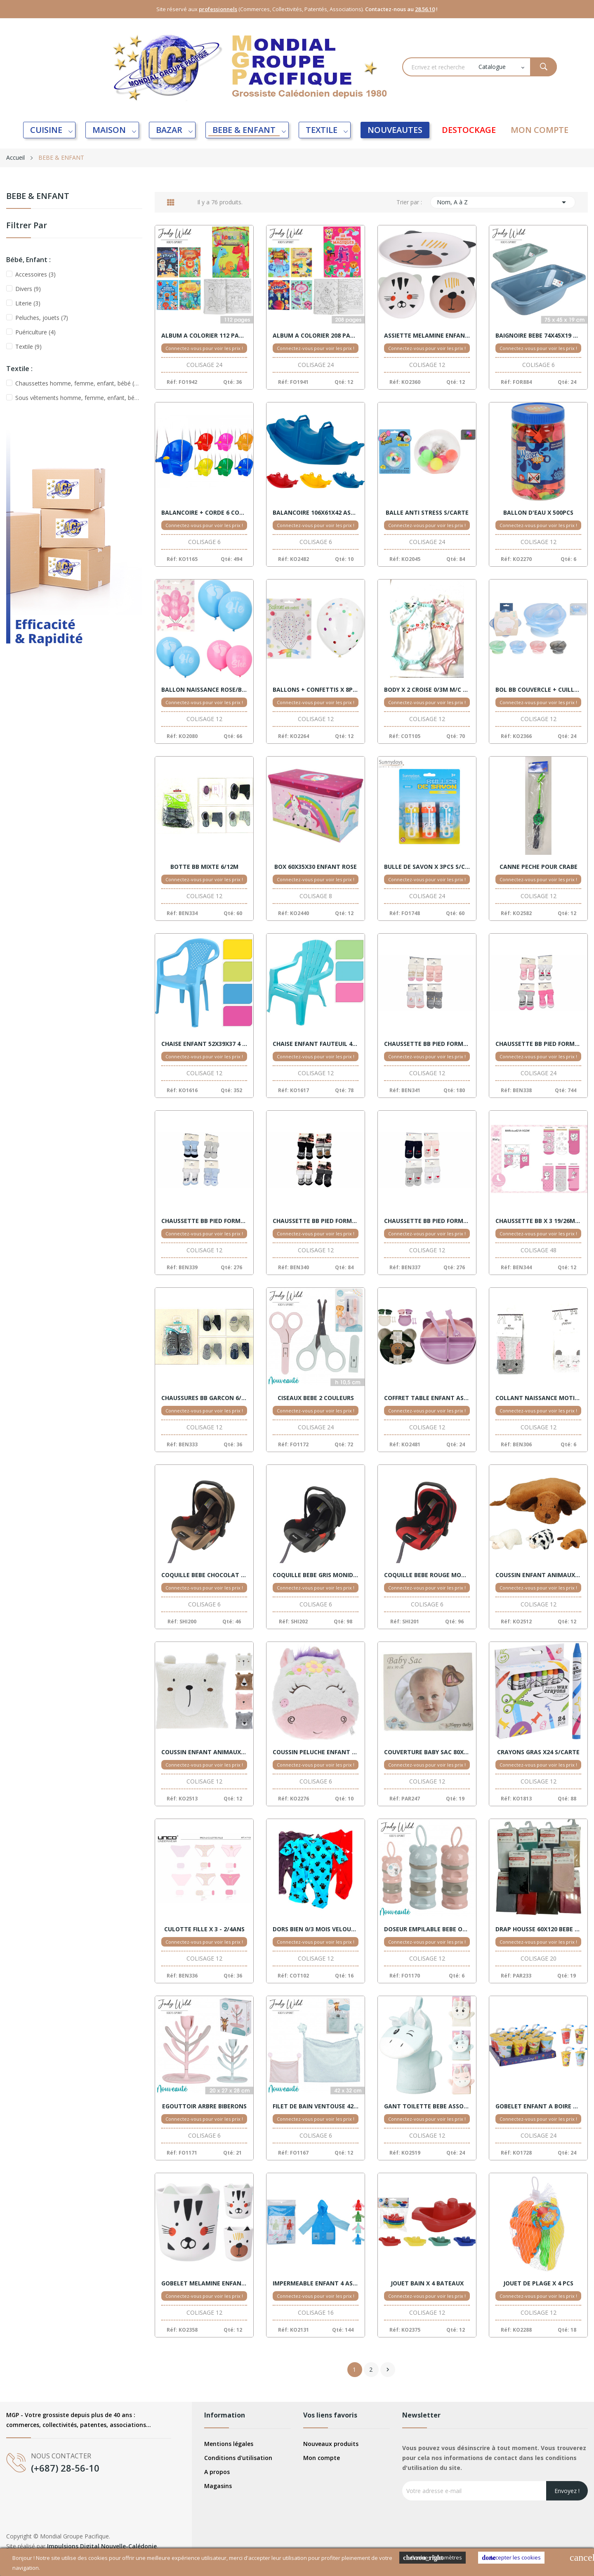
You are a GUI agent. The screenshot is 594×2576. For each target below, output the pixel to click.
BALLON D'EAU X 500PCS (538, 512)
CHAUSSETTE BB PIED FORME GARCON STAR (315, 1221)
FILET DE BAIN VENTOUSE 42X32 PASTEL (315, 2106)
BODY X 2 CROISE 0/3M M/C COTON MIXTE (427, 689)
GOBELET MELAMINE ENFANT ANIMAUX (204, 2283)
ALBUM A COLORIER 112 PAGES (204, 335)
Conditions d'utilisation (238, 2458)
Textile (28, 346)
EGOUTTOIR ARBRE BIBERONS (204, 2106)
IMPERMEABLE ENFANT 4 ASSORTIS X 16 (315, 2283)
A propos (217, 2472)
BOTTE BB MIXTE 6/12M (204, 866)
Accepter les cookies (511, 2558)
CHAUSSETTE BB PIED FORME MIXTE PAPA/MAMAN (427, 1221)
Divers (28, 289)
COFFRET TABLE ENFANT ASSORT (427, 1398)
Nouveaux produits (330, 2444)
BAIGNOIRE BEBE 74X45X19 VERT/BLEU (538, 335)
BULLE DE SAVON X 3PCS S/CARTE (427, 866)
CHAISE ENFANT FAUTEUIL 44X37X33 (315, 1044)
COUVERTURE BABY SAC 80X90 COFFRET (427, 1752)
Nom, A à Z (503, 202)
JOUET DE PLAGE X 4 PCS (538, 2283)
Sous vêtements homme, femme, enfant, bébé (77, 398)
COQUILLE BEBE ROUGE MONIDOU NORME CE (427, 1575)
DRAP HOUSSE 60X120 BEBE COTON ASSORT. (538, 1929)
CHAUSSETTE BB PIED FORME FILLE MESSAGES (538, 1044)
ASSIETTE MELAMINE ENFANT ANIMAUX (427, 335)
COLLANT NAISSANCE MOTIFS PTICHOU (538, 1398)
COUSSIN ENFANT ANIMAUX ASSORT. (538, 1575)
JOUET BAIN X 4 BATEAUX (427, 2283)
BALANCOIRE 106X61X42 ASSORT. (315, 512)
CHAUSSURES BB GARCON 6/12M (204, 1398)
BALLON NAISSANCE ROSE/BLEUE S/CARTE (204, 689)
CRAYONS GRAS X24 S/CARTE (538, 1752)
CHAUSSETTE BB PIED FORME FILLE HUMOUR (427, 1044)
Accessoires (35, 274)
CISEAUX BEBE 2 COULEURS (316, 1398)
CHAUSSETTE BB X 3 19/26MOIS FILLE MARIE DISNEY (538, 1221)
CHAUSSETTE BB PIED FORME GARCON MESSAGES (204, 1221)
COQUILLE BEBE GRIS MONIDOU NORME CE (315, 1575)
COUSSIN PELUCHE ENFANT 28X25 (315, 1752)
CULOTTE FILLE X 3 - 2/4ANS (204, 1929)
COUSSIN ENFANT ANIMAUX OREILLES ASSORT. (204, 1752)
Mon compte (321, 2458)
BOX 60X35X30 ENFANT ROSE (315, 866)
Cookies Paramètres (432, 2558)
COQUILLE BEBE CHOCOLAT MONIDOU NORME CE (204, 1575)
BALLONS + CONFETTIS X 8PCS (315, 689)
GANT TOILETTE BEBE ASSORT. (427, 2106)
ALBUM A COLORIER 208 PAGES (315, 335)
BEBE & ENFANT (37, 196)
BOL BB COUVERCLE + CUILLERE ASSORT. (538, 689)
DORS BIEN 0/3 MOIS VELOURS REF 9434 (315, 1929)
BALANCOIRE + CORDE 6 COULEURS (204, 512)
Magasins (218, 2486)
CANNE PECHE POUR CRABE (539, 866)
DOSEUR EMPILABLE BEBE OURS (427, 1929)
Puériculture (35, 332)
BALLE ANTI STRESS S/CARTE (427, 512)
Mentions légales (228, 2444)
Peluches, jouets (41, 318)
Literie (27, 303)
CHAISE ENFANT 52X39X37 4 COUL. (204, 1044)
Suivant (387, 2369)
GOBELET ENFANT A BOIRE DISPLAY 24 (538, 2106)
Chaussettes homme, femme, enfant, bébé (77, 383)
